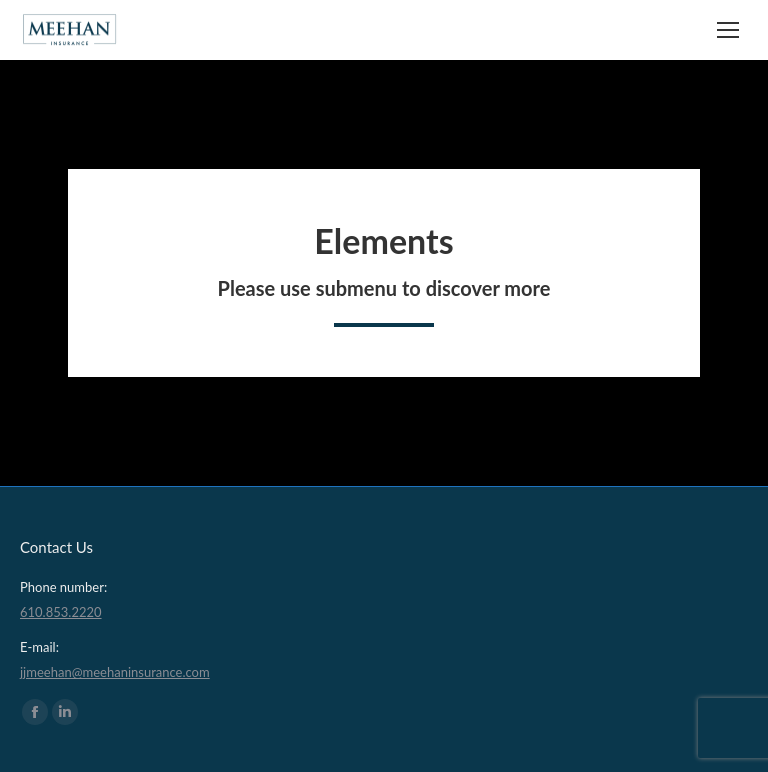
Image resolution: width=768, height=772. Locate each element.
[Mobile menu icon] (728, 30)
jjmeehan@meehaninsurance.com (115, 672)
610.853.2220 (61, 612)
